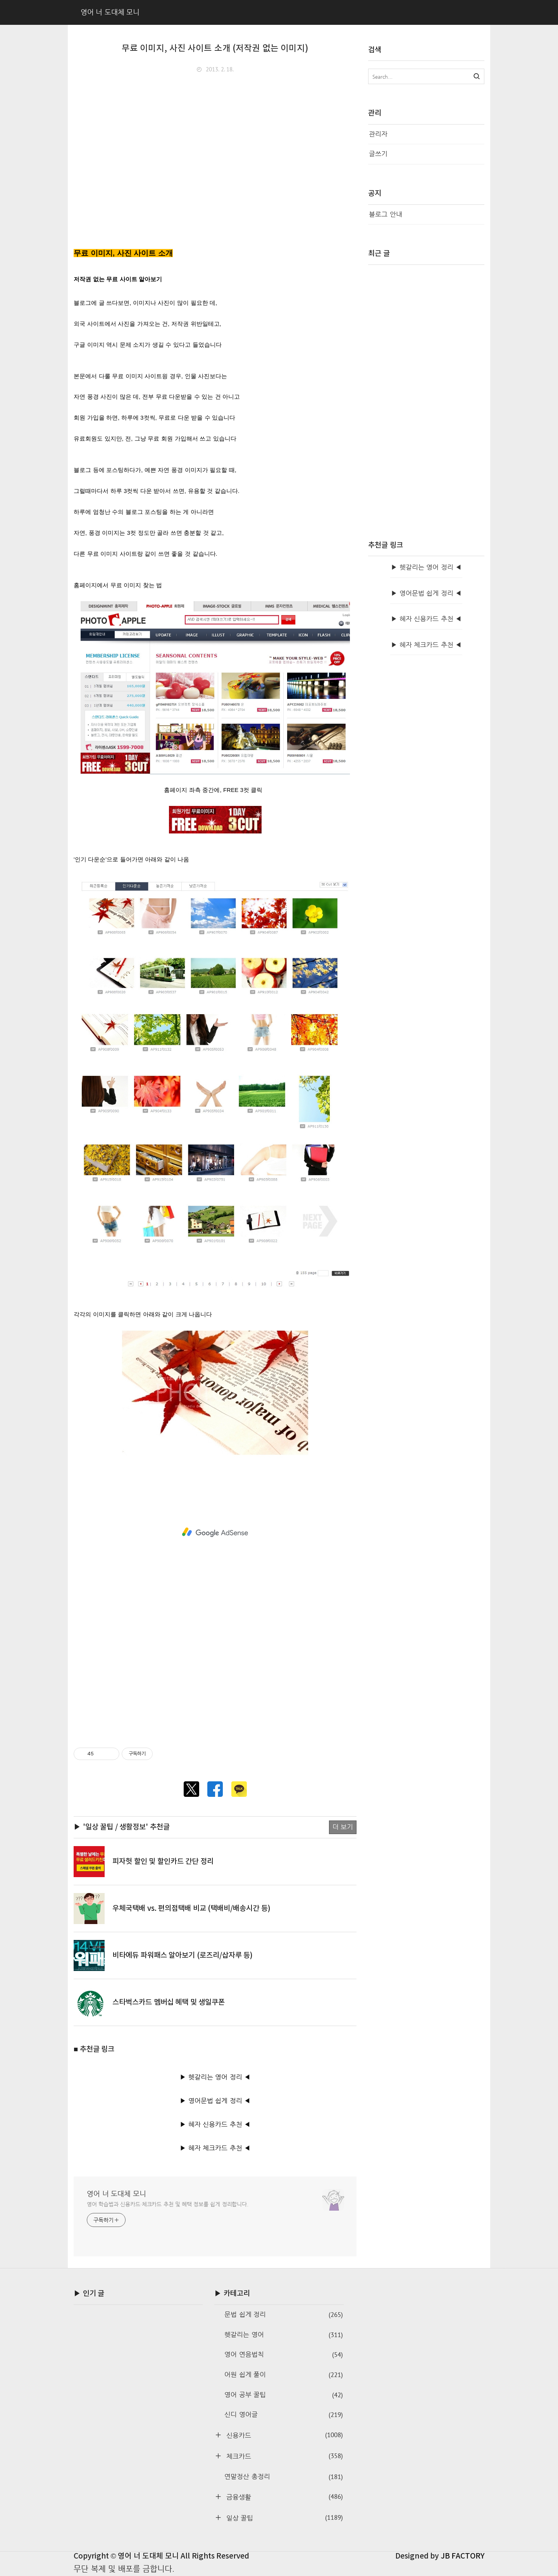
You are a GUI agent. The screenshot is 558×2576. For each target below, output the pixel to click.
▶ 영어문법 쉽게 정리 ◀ (215, 2100)
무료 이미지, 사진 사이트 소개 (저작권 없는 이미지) (215, 48)
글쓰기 (378, 153)
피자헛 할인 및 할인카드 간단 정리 (163, 1861)
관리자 (378, 134)
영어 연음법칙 (283, 2355)
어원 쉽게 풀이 (283, 2375)
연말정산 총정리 (283, 2477)
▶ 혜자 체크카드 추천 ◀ (215, 2148)
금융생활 (283, 2497)
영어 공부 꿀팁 (283, 2395)
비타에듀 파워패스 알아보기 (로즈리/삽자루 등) (182, 1955)
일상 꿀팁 (283, 2518)
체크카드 (283, 2456)
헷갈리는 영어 (283, 2335)
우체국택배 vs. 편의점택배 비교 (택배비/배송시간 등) (191, 1908)
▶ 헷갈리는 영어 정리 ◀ (215, 2077)
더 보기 (342, 1827)
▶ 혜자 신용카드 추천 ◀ (215, 2124)
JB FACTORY (463, 2556)
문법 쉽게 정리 (283, 2315)
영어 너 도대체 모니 (116, 2193)
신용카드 (283, 2435)
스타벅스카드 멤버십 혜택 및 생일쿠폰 (168, 2002)
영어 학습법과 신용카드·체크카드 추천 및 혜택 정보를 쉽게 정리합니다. (167, 2204)
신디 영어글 (283, 2415)
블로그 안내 (385, 214)
